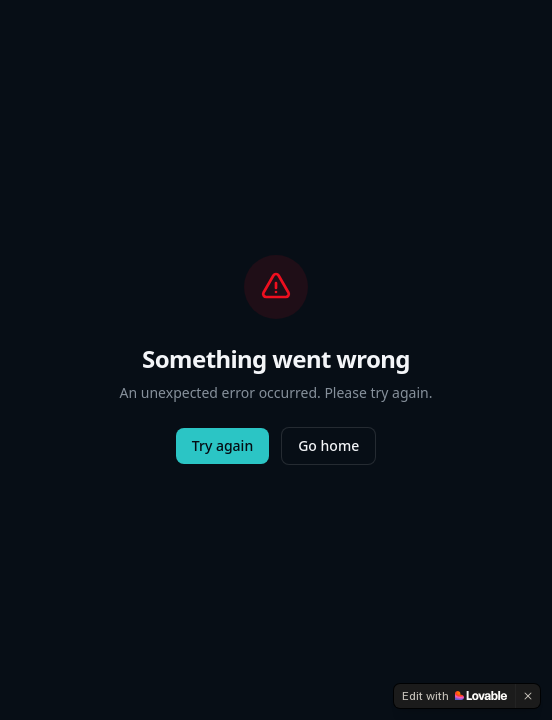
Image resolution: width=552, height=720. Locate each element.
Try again (222, 445)
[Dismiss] (528, 696)
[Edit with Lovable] (454, 696)
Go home (328, 445)
